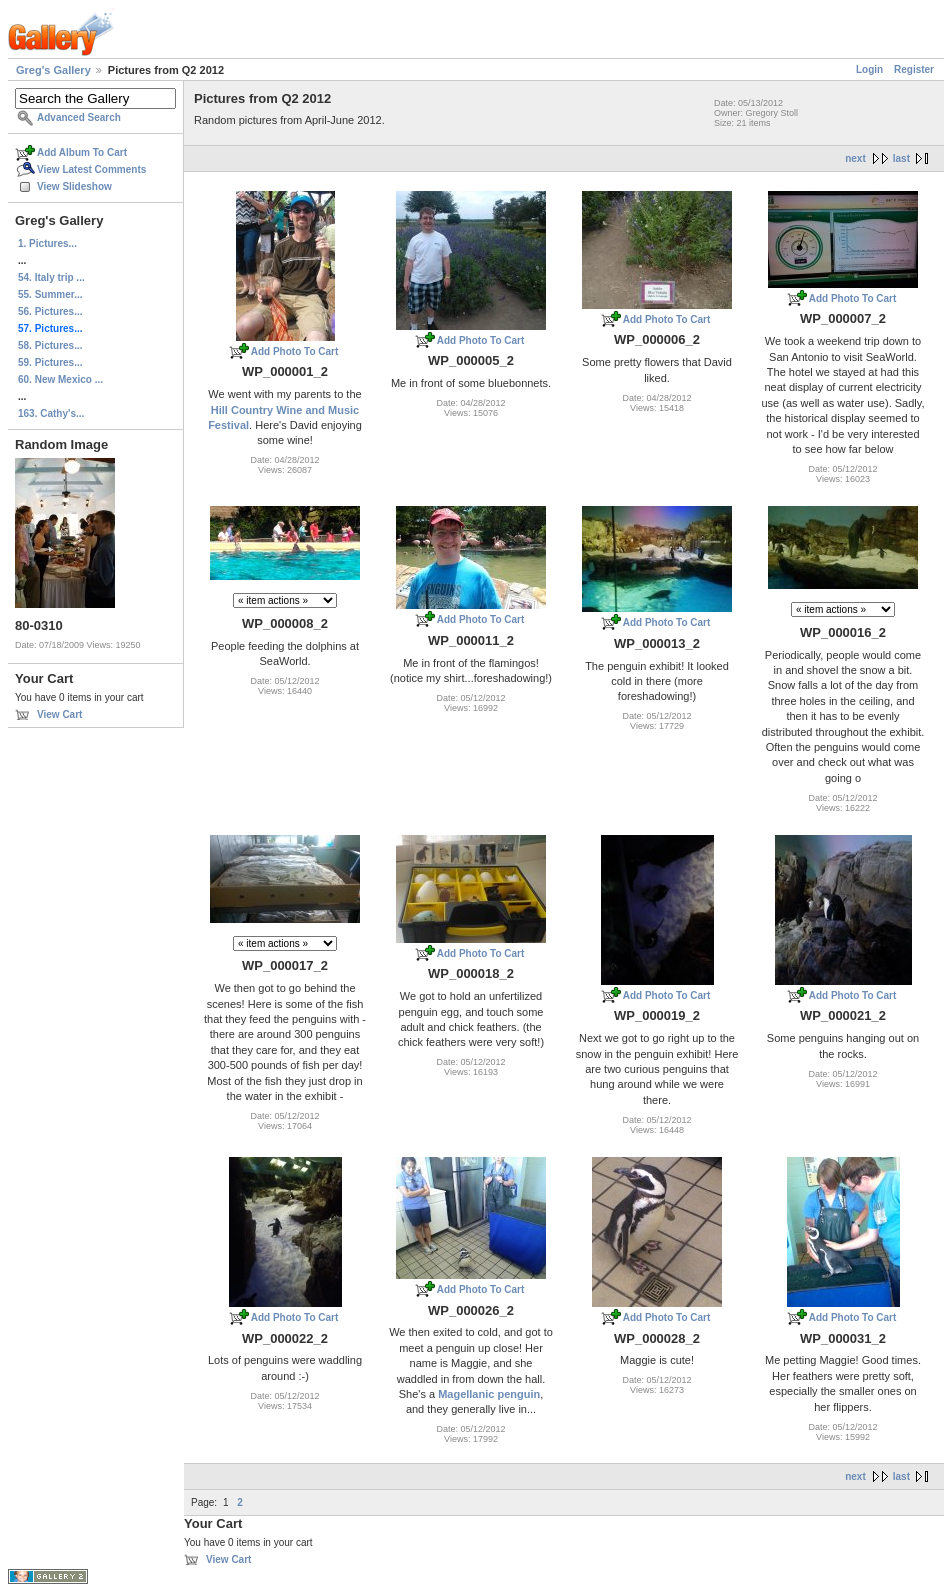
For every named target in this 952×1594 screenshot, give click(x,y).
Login (869, 69)
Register (914, 69)
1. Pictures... (47, 243)
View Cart (59, 714)
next (855, 158)
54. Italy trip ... (51, 277)
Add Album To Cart (82, 152)
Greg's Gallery (53, 70)
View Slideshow (74, 186)
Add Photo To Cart (295, 351)
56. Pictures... (50, 311)
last (901, 158)
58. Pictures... (50, 345)
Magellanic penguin (489, 1394)
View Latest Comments (91, 169)
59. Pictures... (50, 362)
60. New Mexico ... (60, 379)
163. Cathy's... (51, 413)
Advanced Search (79, 117)
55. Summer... (50, 294)
